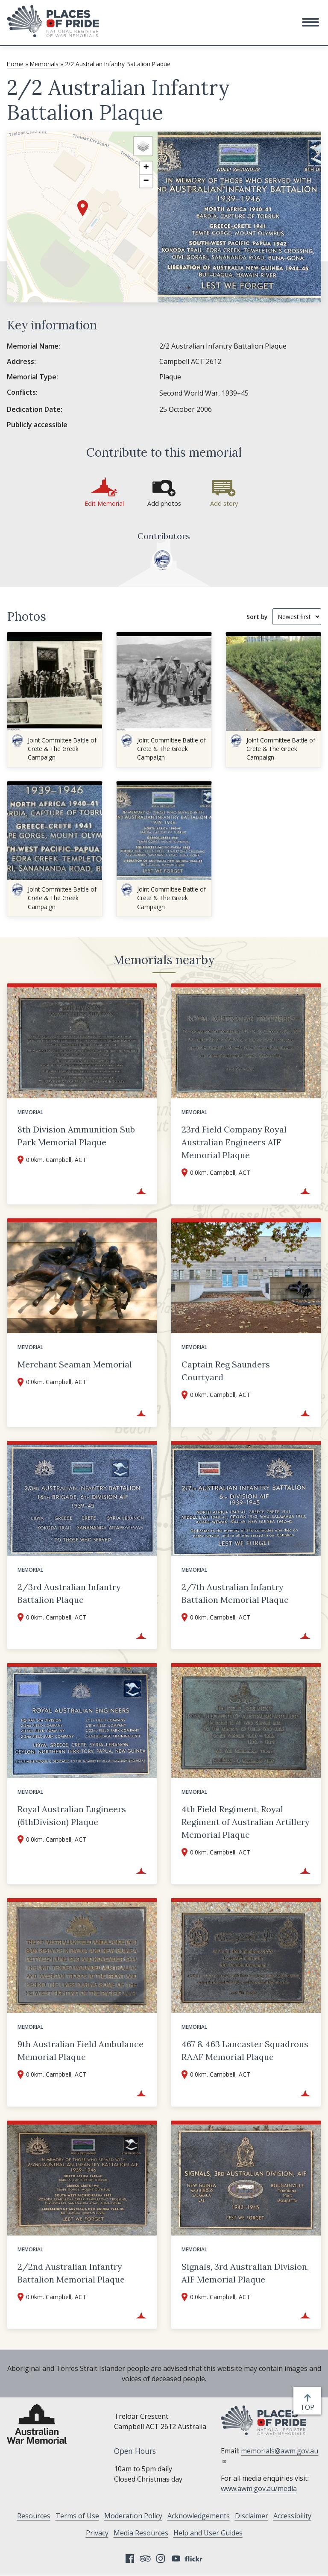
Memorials (44, 64)
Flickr (194, 2558)
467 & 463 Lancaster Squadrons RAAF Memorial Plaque (245, 2050)
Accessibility (292, 2515)
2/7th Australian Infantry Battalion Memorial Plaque (235, 1593)
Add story (224, 503)
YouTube (176, 2558)
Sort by (256, 617)
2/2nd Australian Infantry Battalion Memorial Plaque (71, 2273)
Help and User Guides (208, 2533)
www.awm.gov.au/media (259, 2488)
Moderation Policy (133, 2515)
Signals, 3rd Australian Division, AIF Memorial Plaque (245, 2273)
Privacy (97, 2533)
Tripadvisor (145, 2558)
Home (15, 64)
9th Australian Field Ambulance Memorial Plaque (81, 2050)
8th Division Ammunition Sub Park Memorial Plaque (76, 1135)
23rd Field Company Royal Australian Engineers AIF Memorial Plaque (234, 1142)
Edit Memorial (104, 503)
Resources (33, 2515)
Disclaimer (251, 2515)
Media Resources (141, 2533)
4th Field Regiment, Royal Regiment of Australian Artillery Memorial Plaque (246, 1822)
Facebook (130, 2558)
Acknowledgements (198, 2515)
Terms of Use (77, 2515)
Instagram (160, 2558)
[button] (310, 22)
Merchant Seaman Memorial (75, 1364)
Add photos (164, 503)
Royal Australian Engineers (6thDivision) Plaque (72, 1815)
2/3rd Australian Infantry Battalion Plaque (69, 1593)
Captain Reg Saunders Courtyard (226, 1370)
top (309, 2407)
